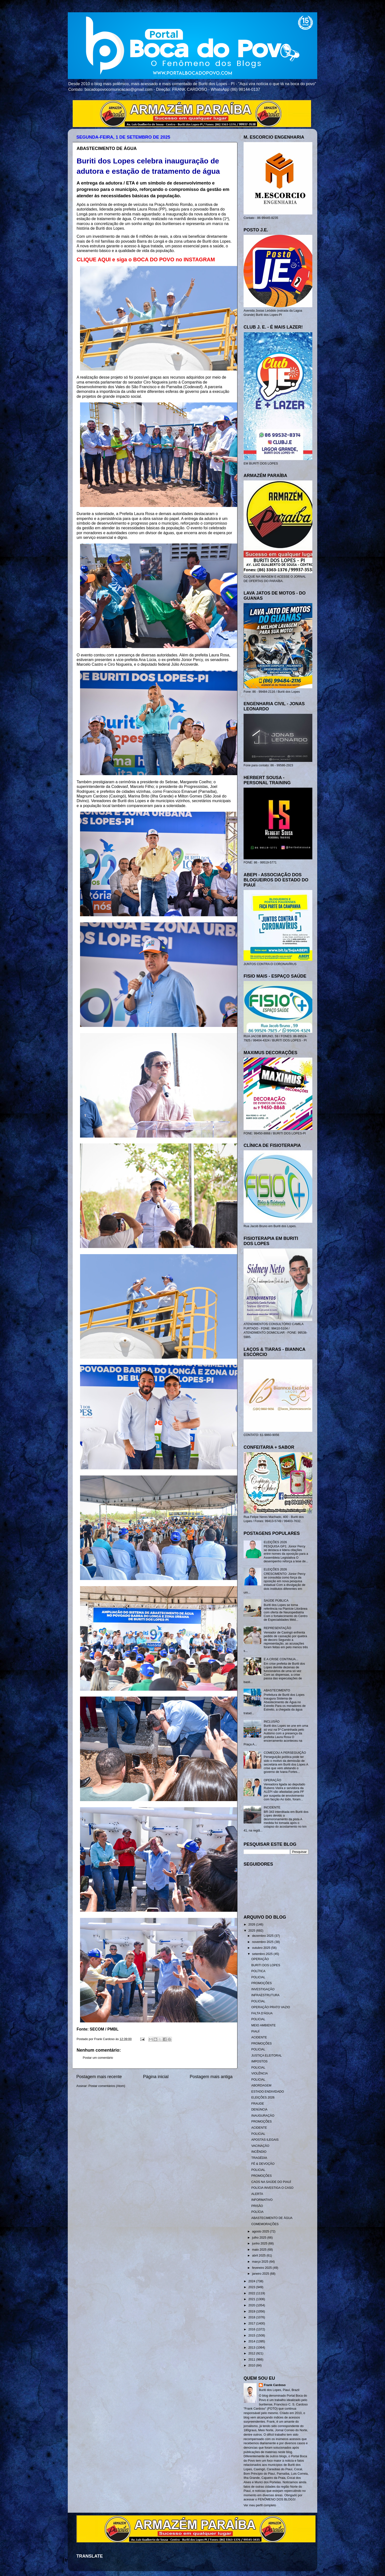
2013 (252, 2347)
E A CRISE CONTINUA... (281, 1659)
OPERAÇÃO (272, 1780)
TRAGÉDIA (259, 2158)
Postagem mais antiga (211, 2076)
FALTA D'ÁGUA (262, 2013)
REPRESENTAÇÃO (277, 1628)
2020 (252, 2305)
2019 (252, 2311)
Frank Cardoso (275, 2385)
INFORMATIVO (262, 2200)
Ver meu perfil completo (260, 2505)
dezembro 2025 (263, 1936)
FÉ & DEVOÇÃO (262, 2163)
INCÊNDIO (258, 2151)
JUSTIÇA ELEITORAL (266, 2055)
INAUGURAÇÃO (262, 2115)
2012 (252, 2353)
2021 (252, 2299)
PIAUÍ (255, 2031)
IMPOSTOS (259, 2061)
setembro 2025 (263, 1954)
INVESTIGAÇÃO (262, 1989)
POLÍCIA (257, 2212)
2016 (252, 2329)
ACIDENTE (259, 2037)
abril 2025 (259, 2255)
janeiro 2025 (261, 2273)
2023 (252, 2287)
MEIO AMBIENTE (263, 2025)
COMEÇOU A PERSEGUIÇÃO (285, 1752)
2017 (252, 2323)
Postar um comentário (98, 2057)
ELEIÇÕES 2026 (275, 1542)
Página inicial (155, 2076)
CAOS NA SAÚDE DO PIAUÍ (271, 2182)
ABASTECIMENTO (277, 1690)
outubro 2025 (261, 1948)
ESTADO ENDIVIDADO (267, 2091)
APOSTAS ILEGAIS (264, 2139)
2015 (252, 2335)
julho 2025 (259, 2237)
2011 (252, 2359)
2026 (252, 1924)
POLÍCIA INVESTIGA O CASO (272, 2188)
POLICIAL (258, 1977)
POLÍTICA (258, 1971)
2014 (252, 2341)
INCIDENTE (272, 1807)
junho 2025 (260, 2243)
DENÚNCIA (259, 2109)
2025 (252, 1930)
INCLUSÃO (271, 1721)
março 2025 (260, 2261)
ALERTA (257, 2194)
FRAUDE (257, 2103)
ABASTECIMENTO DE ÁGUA (271, 2218)
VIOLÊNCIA (259, 2073)
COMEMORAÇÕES (264, 2224)
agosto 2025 (261, 2231)
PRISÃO (257, 2206)
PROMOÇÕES (261, 1983)
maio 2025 (259, 2249)
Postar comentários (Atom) (106, 2086)
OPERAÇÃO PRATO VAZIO (270, 2007)
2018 (252, 2317)
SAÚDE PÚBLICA (276, 1600)
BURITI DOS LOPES (265, 1965)
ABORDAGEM (261, 2085)
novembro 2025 (263, 1942)
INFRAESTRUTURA (265, 1995)
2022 (252, 2293)
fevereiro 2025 (262, 2268)
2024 (252, 2281)
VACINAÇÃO (260, 2146)
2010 (252, 2365)
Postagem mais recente (99, 2076)
